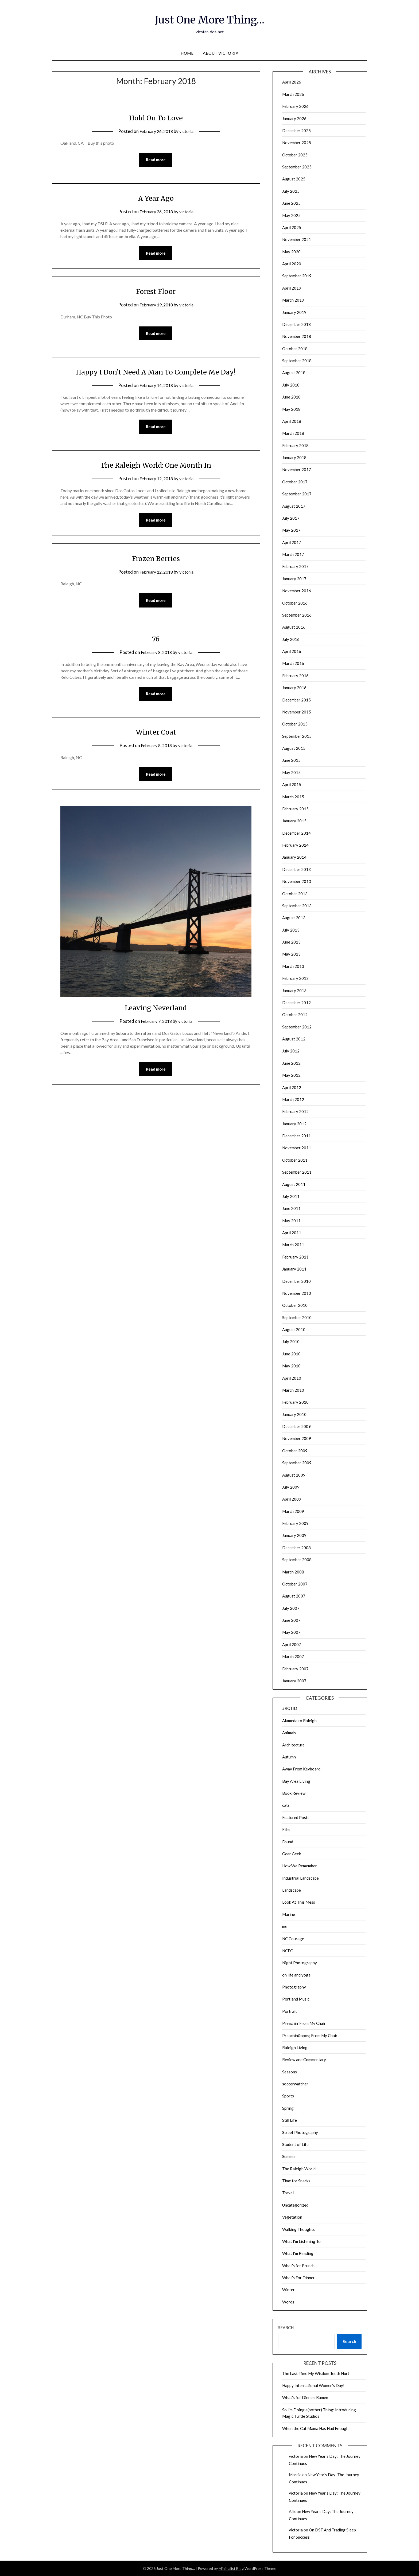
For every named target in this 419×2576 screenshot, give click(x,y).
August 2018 (293, 372)
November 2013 (296, 881)
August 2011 (293, 1184)
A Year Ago (156, 198)
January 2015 (294, 820)
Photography (294, 1987)
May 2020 (291, 251)
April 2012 (291, 1087)
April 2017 (291, 542)
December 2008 (296, 1547)
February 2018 (295, 445)
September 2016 (297, 615)
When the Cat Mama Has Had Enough (315, 2428)
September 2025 (297, 166)
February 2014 (295, 845)
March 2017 (293, 554)
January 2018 (294, 457)
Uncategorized (295, 2205)
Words (288, 2301)
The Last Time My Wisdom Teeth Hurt (315, 2373)
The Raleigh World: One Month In (156, 466)
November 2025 (296, 142)
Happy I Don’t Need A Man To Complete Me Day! (156, 373)
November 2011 (296, 1147)
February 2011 (295, 1257)
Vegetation (292, 2217)
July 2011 (291, 1196)
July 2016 (291, 639)
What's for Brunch (298, 2265)
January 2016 (294, 687)
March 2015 (293, 796)
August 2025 (293, 178)
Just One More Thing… (209, 19)
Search (286, 2327)
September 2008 (297, 1559)
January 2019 (294, 312)
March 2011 (293, 1244)
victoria (188, 131)
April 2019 (291, 288)
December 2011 (296, 1135)
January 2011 (294, 1269)
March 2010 (293, 1390)
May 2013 (291, 954)
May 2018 (291, 409)
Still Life (289, 2120)
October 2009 (295, 1450)
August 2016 (293, 627)
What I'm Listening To (301, 2241)
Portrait (289, 2011)
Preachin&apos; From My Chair (309, 2035)
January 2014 (294, 857)
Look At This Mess (298, 1902)
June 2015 (291, 760)
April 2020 (291, 263)
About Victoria (220, 53)
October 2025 (295, 154)
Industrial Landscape (300, 1878)
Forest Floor (156, 292)
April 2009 (291, 1499)
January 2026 (294, 118)
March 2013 (293, 966)
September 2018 (297, 360)
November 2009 (296, 1438)
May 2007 (291, 1632)
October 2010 (295, 1305)
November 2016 (296, 590)
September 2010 (297, 1317)
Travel (288, 2192)
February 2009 (295, 1523)
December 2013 (296, 869)
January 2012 (294, 1123)
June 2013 (291, 942)
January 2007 (294, 1680)
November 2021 (296, 239)
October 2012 (295, 1014)
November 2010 (296, 1293)
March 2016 (293, 663)
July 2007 (291, 1608)
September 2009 (297, 1462)
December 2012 (296, 1002)
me (284, 1926)
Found (287, 1841)
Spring (288, 2108)
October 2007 (295, 1583)
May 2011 (291, 1220)
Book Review (293, 1793)
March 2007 (293, 1656)
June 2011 (291, 1208)
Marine (288, 1914)
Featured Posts (295, 1817)
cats (286, 1805)
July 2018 (291, 384)
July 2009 (291, 1487)
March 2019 (293, 300)
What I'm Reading (297, 2253)
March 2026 (293, 94)
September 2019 (297, 275)
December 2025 (296, 130)
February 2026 (295, 106)
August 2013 (293, 917)
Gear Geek (291, 1853)
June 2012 (291, 1063)
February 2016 (295, 675)
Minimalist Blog (231, 2568)
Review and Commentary (304, 2059)
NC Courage (293, 1938)
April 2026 (291, 82)
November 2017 (296, 469)
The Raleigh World (299, 2168)
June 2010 (291, 1353)
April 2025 (291, 227)
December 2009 (296, 1426)
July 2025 (291, 191)
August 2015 (293, 748)
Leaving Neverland (155, 1010)
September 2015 (297, 736)
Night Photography (299, 1962)
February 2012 (295, 1111)
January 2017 (294, 578)
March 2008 (293, 1571)
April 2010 (291, 1378)
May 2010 (291, 1365)
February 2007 (295, 1668)
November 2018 (296, 336)
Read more (156, 159)
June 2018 (291, 397)
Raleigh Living (295, 2047)
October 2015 (295, 723)
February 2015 (295, 808)
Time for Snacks (296, 2180)
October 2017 (295, 481)
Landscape (291, 1890)
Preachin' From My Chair (304, 2023)
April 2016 (291, 651)
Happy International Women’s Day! (313, 2385)
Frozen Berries (156, 560)
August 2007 (293, 1595)
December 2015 (296, 699)
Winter (288, 2289)
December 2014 (296, 833)
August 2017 (293, 506)
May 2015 (291, 772)
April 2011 (291, 1232)
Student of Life (295, 2144)
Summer (289, 2156)
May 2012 (291, 1075)
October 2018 (295, 348)
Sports (288, 2095)
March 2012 (293, 1099)
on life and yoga (296, 1975)
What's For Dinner (298, 2277)
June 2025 (291, 203)
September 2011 (297, 1172)
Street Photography (300, 2132)
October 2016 (295, 603)
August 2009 (293, 1475)
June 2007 (291, 1620)
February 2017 (295, 566)
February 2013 (295, 978)
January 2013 (294, 990)
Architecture (293, 1744)
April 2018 (291, 421)
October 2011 (295, 1160)
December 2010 (296, 1281)
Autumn (289, 1756)
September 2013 (297, 905)
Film (286, 1829)
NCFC (287, 1950)
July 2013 (291, 930)
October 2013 (295, 893)
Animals (289, 1732)
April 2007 (291, 1644)
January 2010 (294, 1414)
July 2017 (291, 518)
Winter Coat (156, 734)
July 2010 (291, 1341)
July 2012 (291, 1050)
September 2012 (297, 1026)
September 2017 (297, 493)
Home (187, 53)
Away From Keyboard (301, 1768)
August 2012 (293, 1038)
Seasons (289, 2071)
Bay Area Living (296, 1781)
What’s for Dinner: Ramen (305, 2397)
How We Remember (299, 1865)
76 (155, 641)
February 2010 (295, 1402)
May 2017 (291, 530)
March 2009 (293, 1511)
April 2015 (291, 784)
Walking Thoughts (298, 2229)
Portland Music (295, 1999)
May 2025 (291, 215)
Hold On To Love (156, 117)
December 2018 (296, 324)
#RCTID (289, 1708)
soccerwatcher (295, 2083)
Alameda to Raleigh (299, 1720)
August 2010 (293, 1329)
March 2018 (293, 433)
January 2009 (294, 1535)
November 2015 (296, 711)
